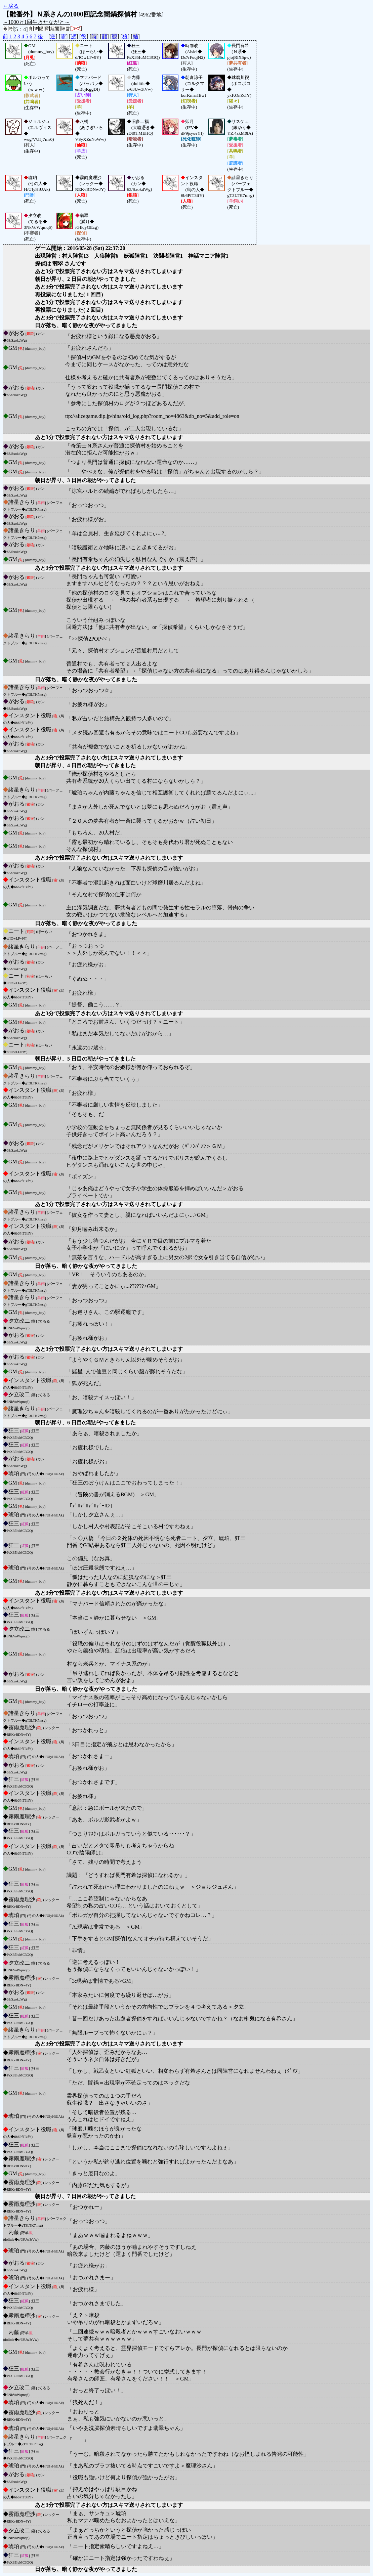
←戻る (11, 6)
